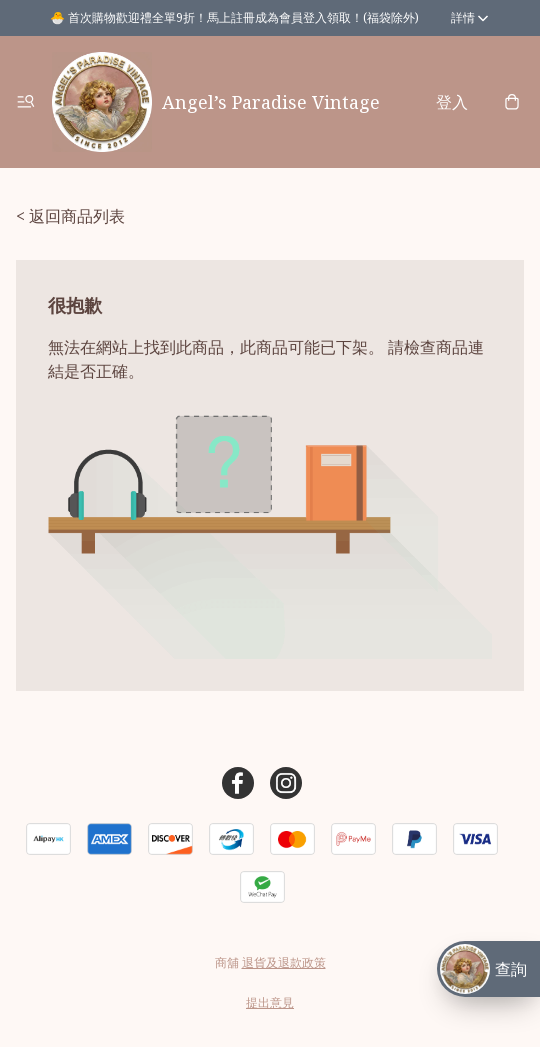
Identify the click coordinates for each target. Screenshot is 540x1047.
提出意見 (270, 1002)
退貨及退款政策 (284, 962)
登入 (452, 102)
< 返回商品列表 (70, 216)
